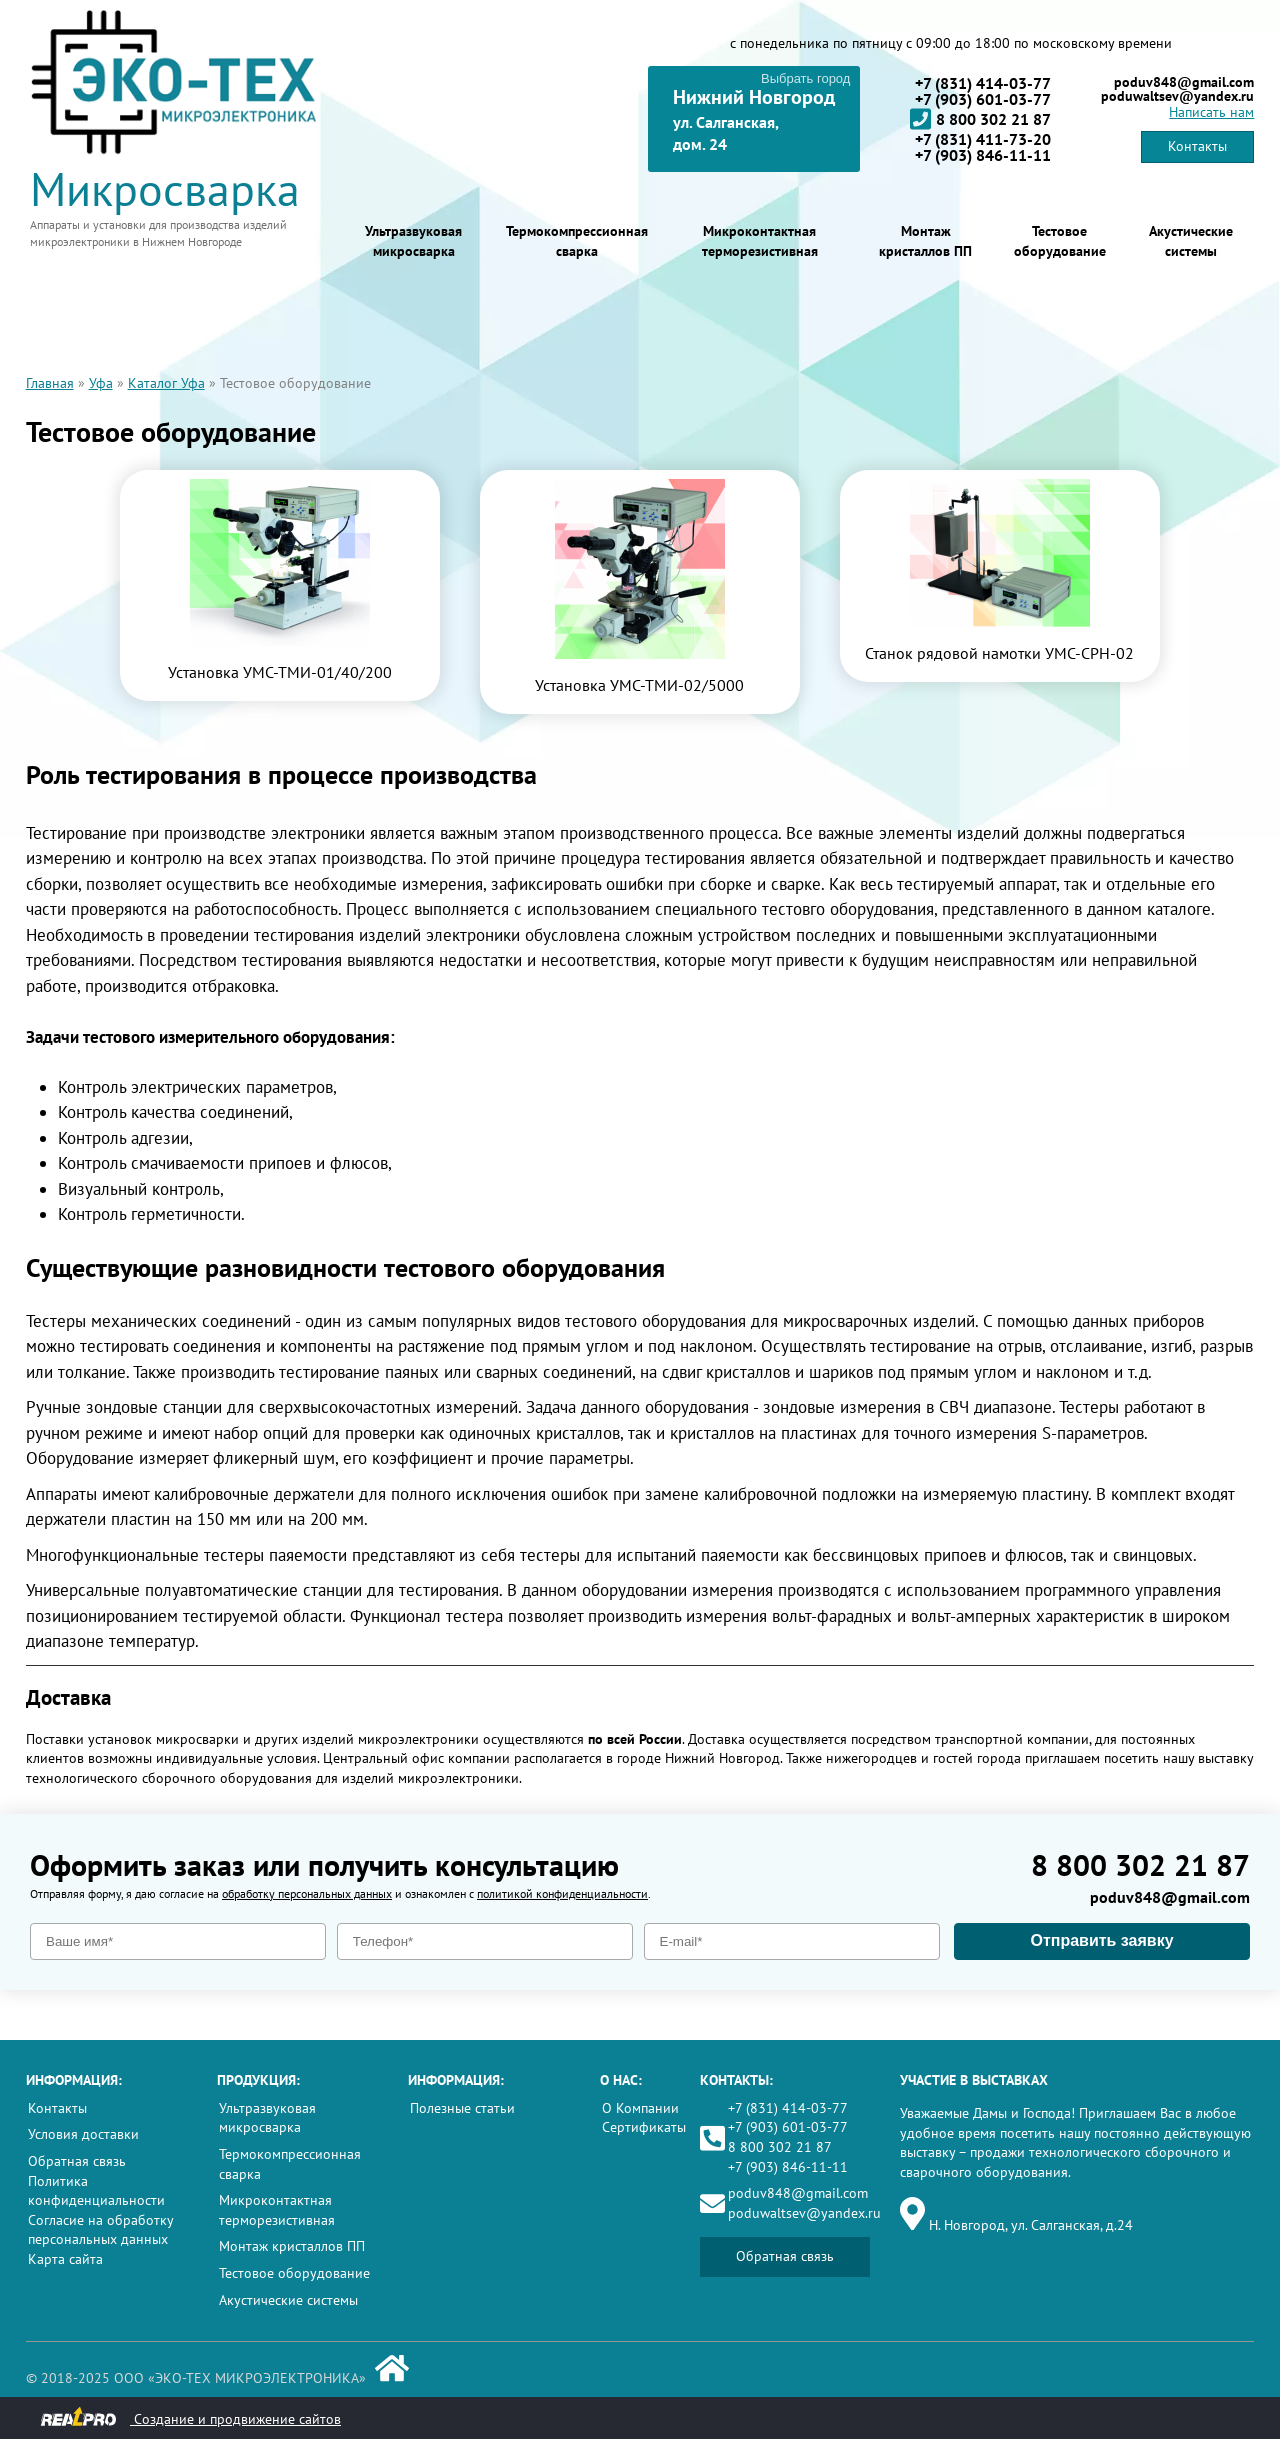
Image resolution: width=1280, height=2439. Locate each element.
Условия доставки (83, 2134)
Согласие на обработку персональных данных (100, 2230)
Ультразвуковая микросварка (413, 241)
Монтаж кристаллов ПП (925, 241)
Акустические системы (1191, 241)
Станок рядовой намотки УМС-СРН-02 (999, 653)
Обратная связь (77, 2161)
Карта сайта (65, 2259)
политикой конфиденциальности (562, 1893)
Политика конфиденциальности (96, 2191)
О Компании (640, 2108)
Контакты (1197, 146)
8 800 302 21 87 (980, 119)
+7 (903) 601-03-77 (983, 99)
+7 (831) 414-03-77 (983, 83)
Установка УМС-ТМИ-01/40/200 (280, 672)
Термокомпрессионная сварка (577, 241)
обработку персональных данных (307, 1893)
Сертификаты (644, 2127)
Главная (50, 383)
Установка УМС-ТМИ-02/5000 (639, 685)
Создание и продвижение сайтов (190, 2417)
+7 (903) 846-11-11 (983, 155)
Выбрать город (805, 78)
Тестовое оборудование (1060, 241)
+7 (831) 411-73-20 (983, 139)
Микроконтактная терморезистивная (760, 241)
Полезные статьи (462, 2108)
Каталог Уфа (166, 383)
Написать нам (1211, 112)
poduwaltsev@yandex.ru (1177, 96)
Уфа (101, 383)
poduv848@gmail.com (1184, 82)
